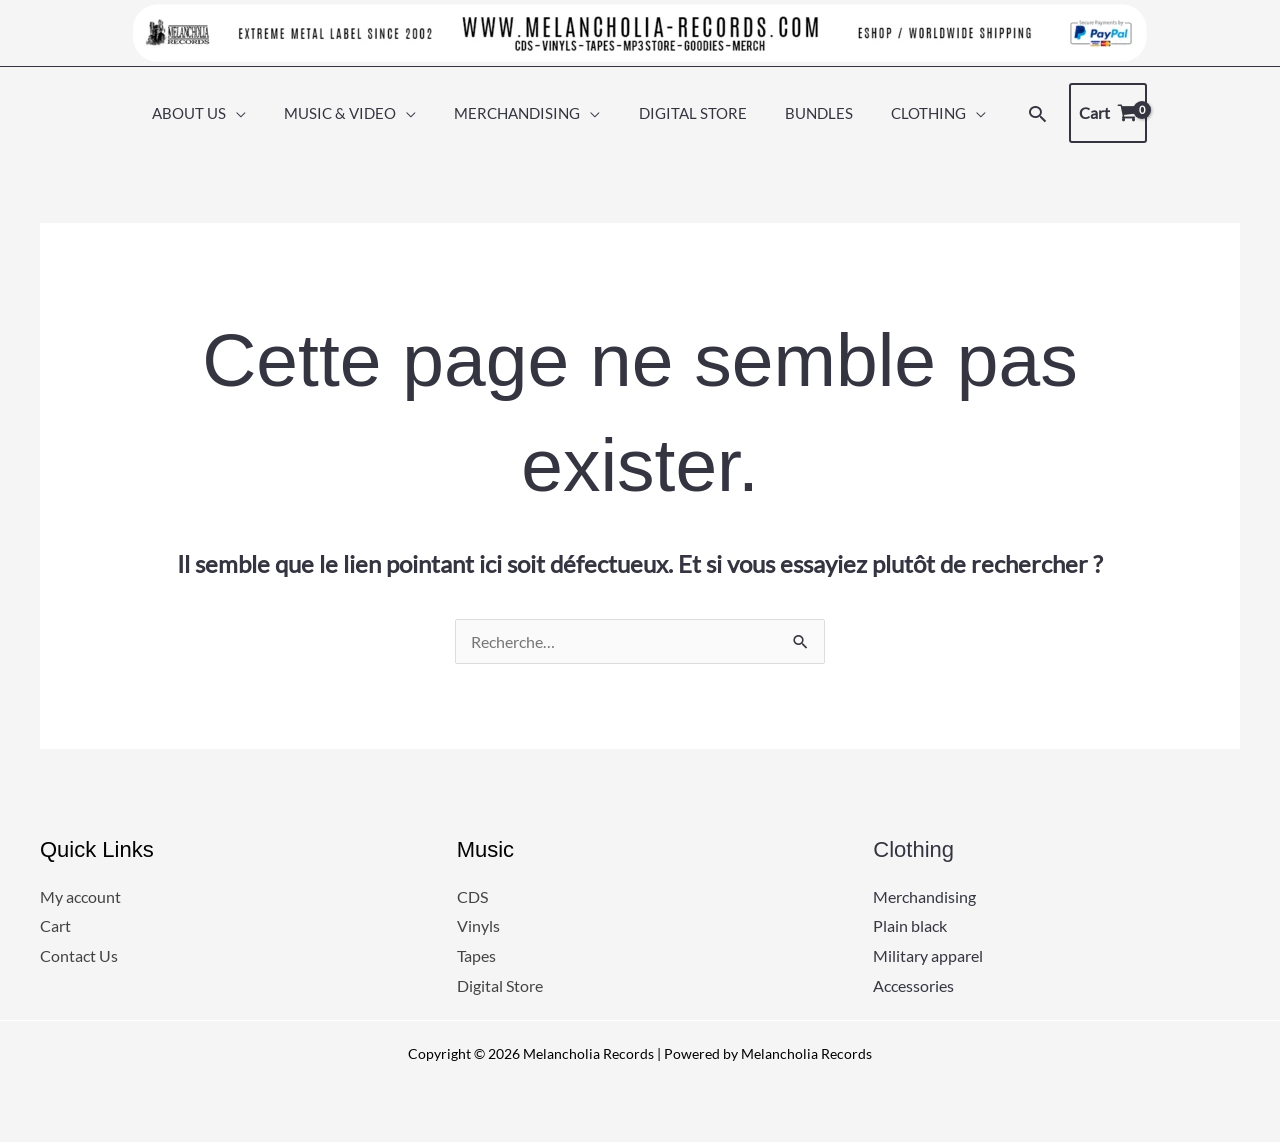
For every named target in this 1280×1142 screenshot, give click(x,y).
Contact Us (79, 955)
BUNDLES (807, 113)
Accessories (913, 985)
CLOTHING (908, 113)
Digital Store (500, 985)
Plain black (910, 926)
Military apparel (928, 955)
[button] (1012, 113)
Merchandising (924, 896)
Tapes (476, 955)
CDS (472, 896)
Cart (55, 926)
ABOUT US (210, 113)
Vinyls (478, 926)
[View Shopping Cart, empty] (1083, 113)
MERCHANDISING (522, 113)
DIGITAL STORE (689, 113)
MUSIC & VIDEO (353, 113)
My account (80, 896)
